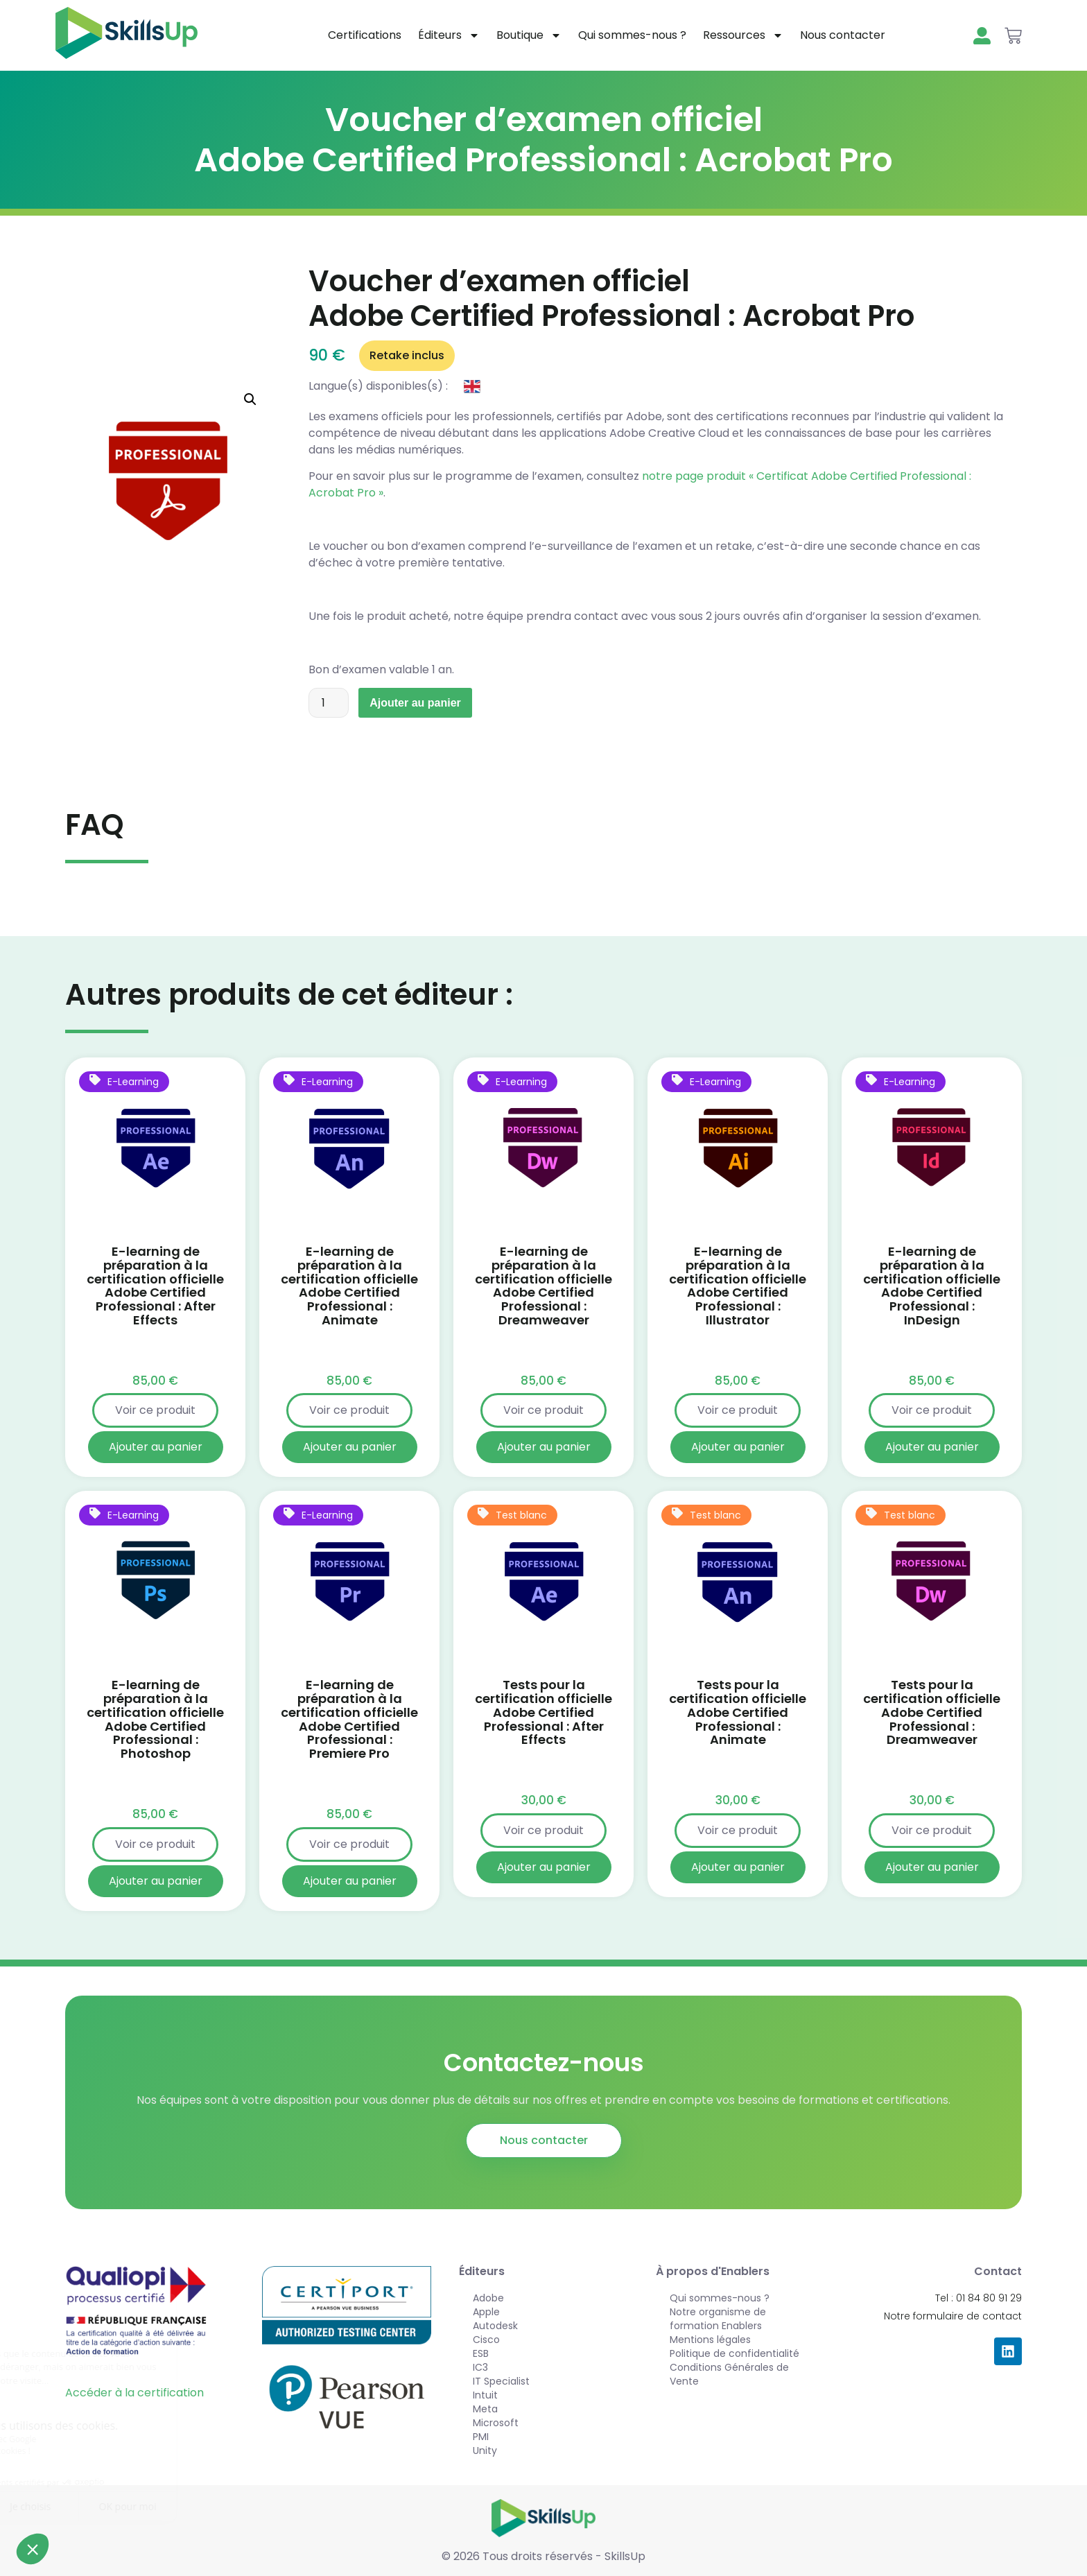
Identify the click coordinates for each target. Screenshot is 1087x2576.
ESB (481, 2353)
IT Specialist (501, 2381)
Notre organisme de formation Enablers (718, 2319)
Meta (485, 2409)
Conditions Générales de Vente (729, 2374)
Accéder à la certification (134, 2393)
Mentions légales (710, 2339)
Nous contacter (842, 35)
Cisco (486, 2339)
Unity (485, 2450)
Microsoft (496, 2423)
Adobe (488, 2298)
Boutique (529, 35)
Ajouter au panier (415, 703)
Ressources (743, 35)
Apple (486, 2312)
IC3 (480, 2367)
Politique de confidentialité (734, 2353)
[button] (250, 399)
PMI (481, 2437)
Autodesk (495, 2326)
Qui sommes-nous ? (632, 35)
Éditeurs (449, 35)
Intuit (485, 2395)
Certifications (364, 35)
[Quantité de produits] (328, 703)
